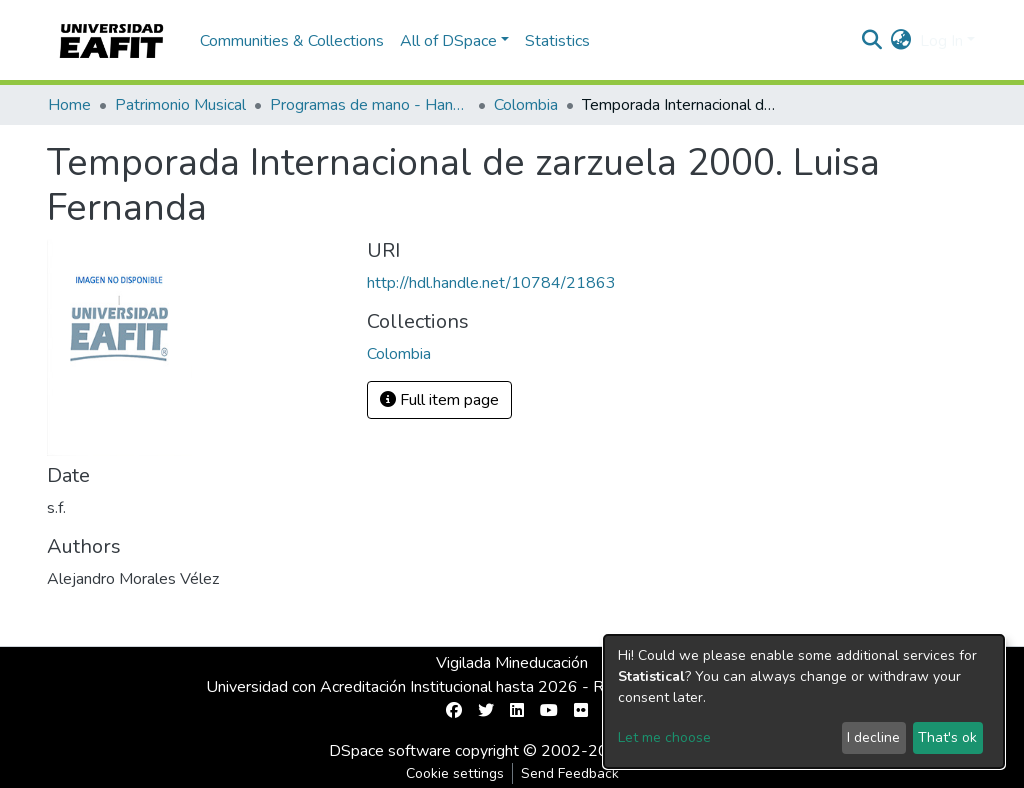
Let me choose (664, 737)
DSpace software (390, 751)
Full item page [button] (439, 400)
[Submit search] (872, 41)
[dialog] (804, 701)
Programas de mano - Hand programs (370, 105)
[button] (901, 41)
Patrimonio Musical (180, 105)
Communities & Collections (292, 41)
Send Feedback (570, 773)
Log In (941, 41)
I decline (873, 737)
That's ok (947, 737)
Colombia (526, 105)
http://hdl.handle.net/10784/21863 (491, 283)
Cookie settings (455, 773)
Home (69, 105)
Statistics (557, 41)
